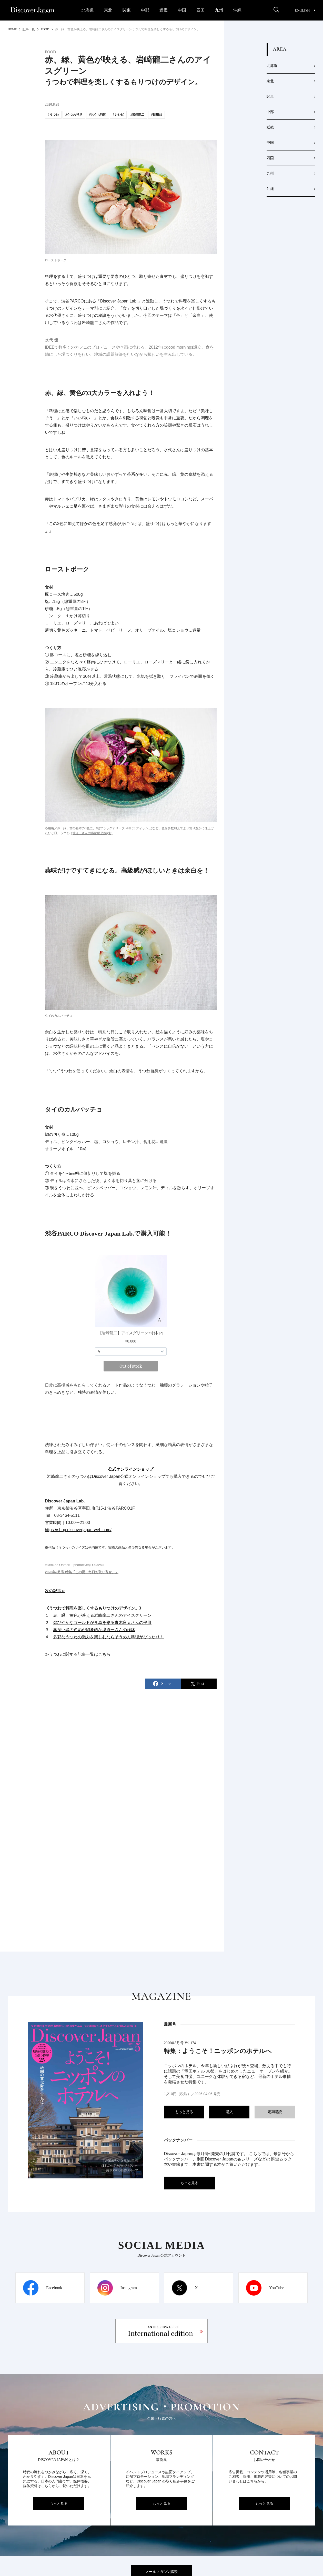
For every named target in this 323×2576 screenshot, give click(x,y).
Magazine (86, 2506)
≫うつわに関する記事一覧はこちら (77, 1538)
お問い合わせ (154, 2532)
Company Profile (95, 2536)
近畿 (163, 10)
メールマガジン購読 (161, 2455)
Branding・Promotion (170, 2506)
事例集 (148, 2526)
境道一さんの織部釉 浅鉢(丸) (92, 833)
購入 (229, 1995)
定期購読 (275, 1995)
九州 (219, 10)
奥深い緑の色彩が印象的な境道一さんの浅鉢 (94, 1513)
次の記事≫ (55, 1474)
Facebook (54, 2171)
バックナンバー (87, 2520)
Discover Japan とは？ (160, 2520)
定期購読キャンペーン (279, 2509)
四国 (200, 10)
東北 (108, 10)
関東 (127, 10)
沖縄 (237, 10)
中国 (182, 10)
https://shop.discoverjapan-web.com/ (78, 1413)
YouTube (276, 2171)
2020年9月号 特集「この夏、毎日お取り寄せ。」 (81, 1456)
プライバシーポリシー (161, 2537)
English (305, 10)
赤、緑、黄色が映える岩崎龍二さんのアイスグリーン (102, 1499)
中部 (145, 10)
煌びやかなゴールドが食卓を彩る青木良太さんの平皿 (102, 1506)
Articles (18, 2506)
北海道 (88, 10)
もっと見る (184, 1995)
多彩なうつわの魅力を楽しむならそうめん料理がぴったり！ (108, 1520)
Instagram (128, 2171)
